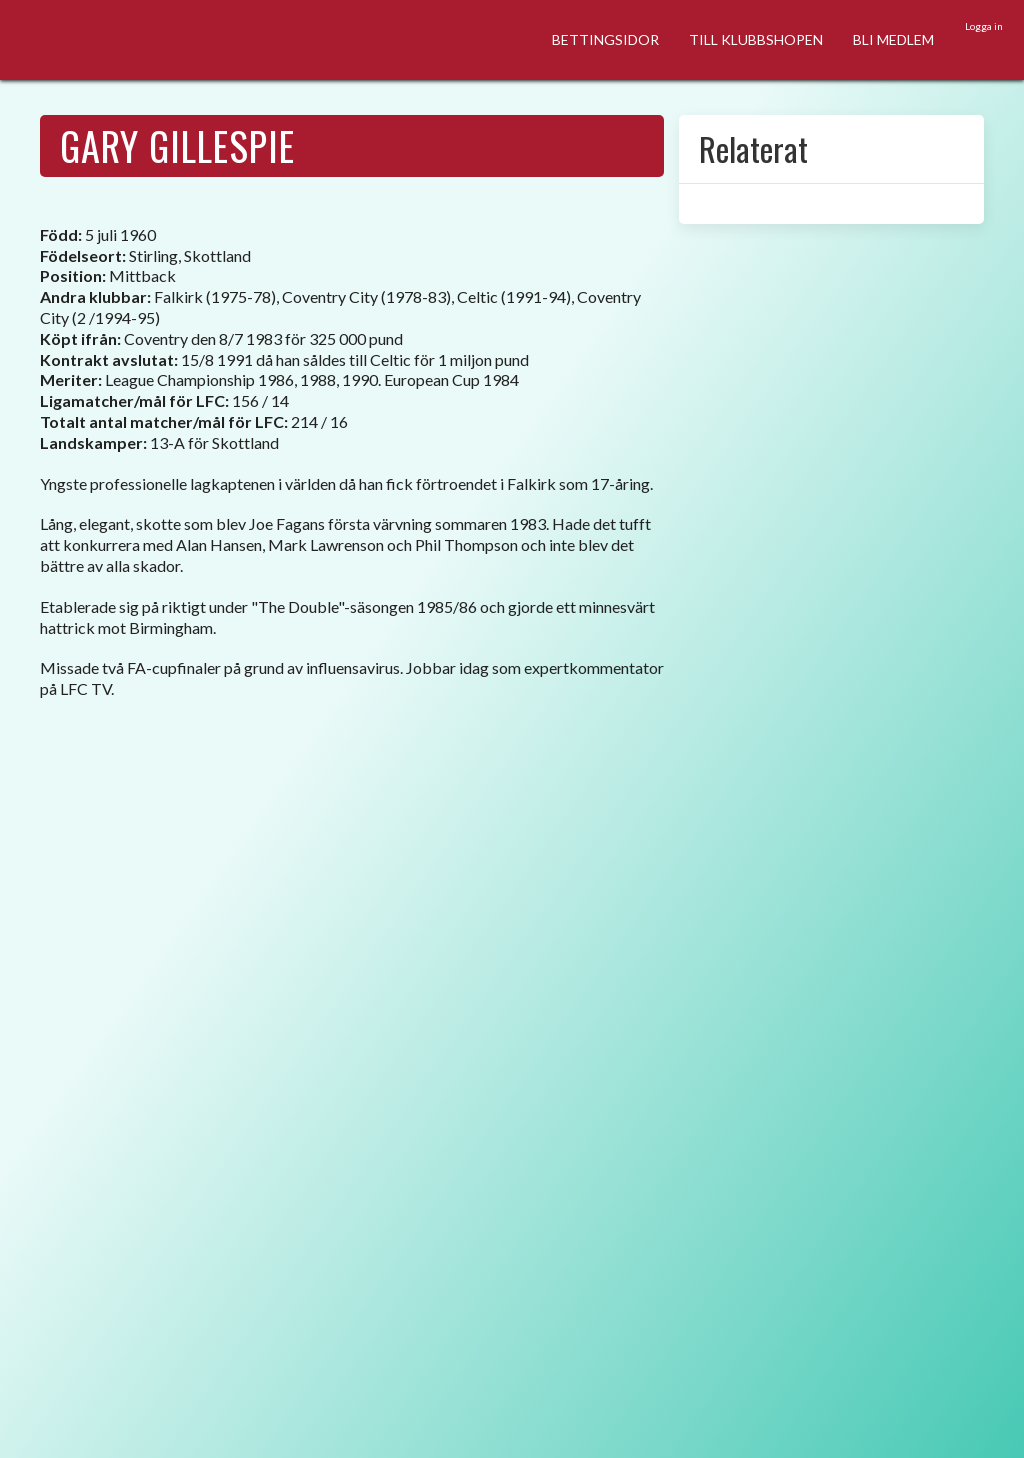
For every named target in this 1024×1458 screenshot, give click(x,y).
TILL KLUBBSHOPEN (756, 39)
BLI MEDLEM (893, 39)
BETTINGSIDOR (605, 39)
